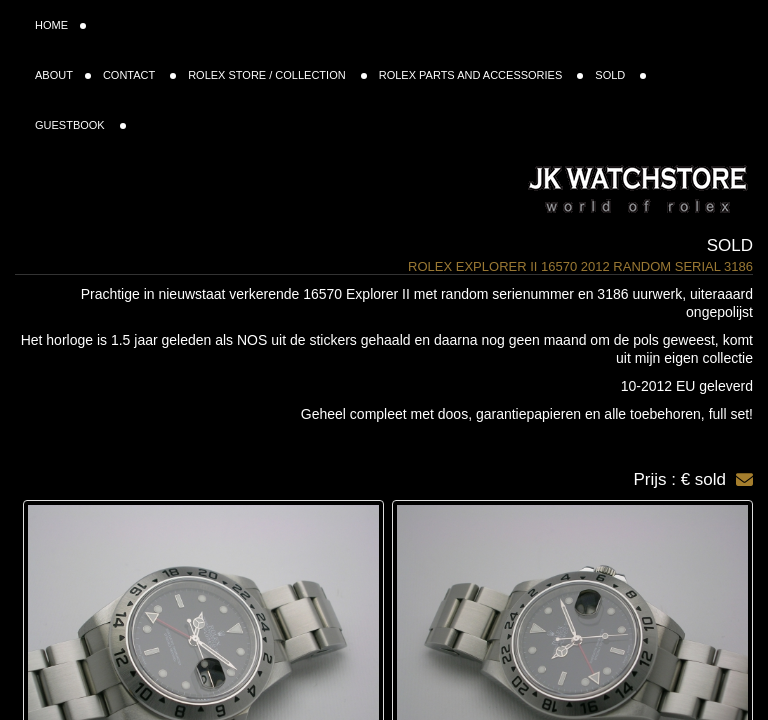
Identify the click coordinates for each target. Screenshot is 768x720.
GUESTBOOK (80, 125)
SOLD (620, 75)
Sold (730, 245)
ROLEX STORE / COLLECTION (277, 75)
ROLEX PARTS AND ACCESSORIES (481, 75)
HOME (60, 25)
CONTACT (139, 75)
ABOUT (63, 75)
